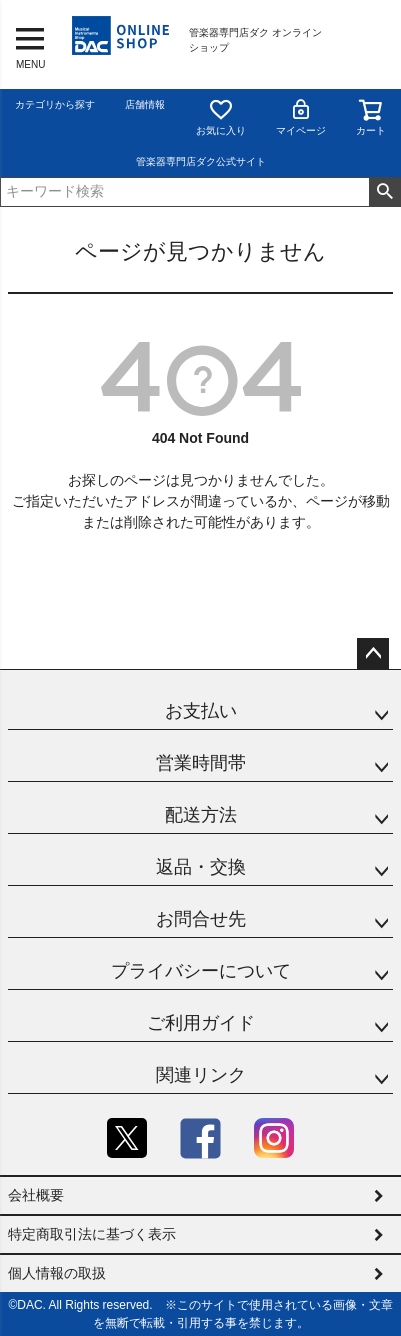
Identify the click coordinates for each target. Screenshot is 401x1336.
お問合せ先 (201, 919)
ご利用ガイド (201, 1023)
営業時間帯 (201, 763)
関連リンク (201, 1075)
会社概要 (36, 1195)
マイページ (301, 116)
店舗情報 (145, 104)
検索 (384, 192)
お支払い (201, 711)
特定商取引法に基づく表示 (92, 1234)
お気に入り (221, 116)
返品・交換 (201, 867)
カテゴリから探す (55, 104)
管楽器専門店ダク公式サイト (201, 161)
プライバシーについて (201, 971)
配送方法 (201, 815)
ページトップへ (373, 654)
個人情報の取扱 (57, 1273)
